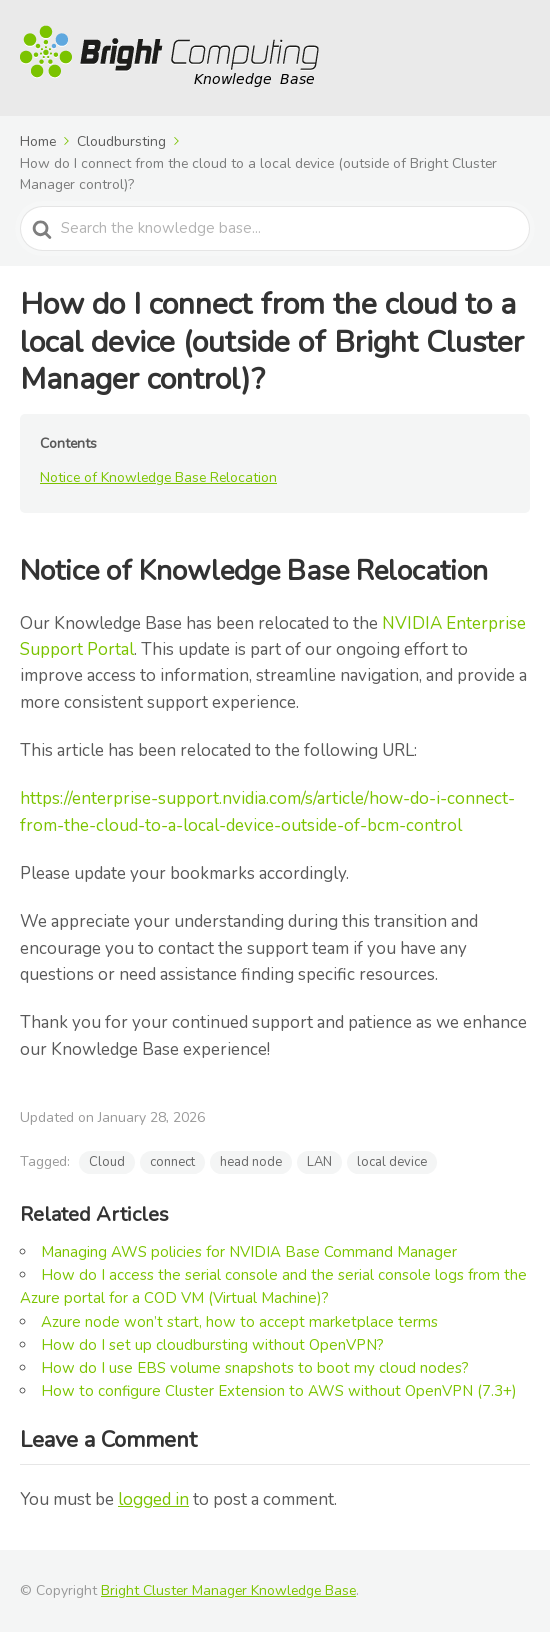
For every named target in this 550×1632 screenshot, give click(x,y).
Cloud (107, 1162)
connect (172, 1162)
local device (392, 1162)
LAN (319, 1162)
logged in (153, 1499)
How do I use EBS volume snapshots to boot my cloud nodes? (255, 1368)
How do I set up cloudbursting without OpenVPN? (212, 1345)
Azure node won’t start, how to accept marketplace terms (239, 1322)
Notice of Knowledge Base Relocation (158, 477)
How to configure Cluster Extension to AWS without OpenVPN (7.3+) (279, 1391)
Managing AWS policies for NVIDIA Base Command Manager (249, 1252)
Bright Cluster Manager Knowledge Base (228, 1590)
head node (251, 1162)
